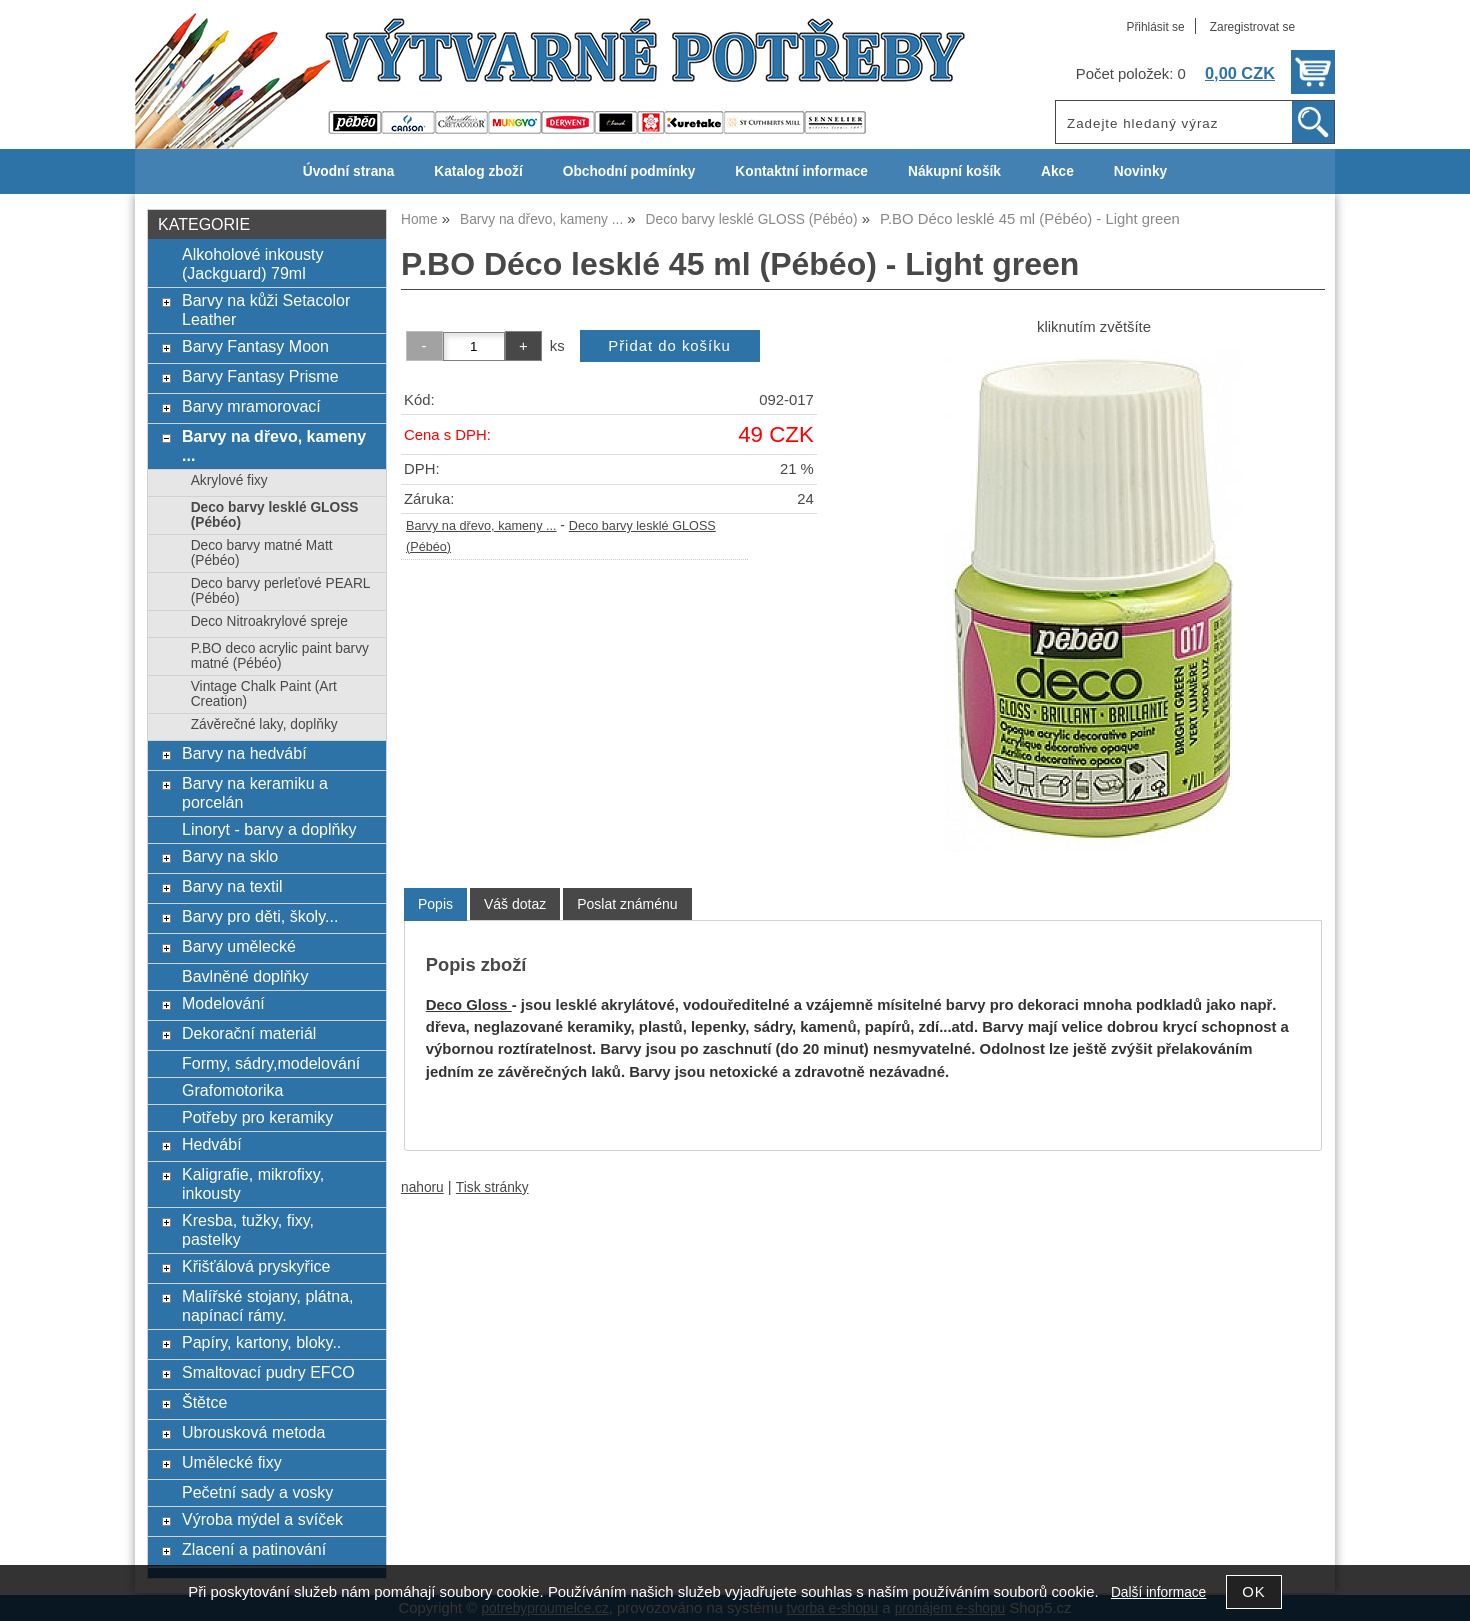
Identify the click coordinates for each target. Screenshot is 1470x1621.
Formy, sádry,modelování (271, 1063)
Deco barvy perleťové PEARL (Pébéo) (280, 591)
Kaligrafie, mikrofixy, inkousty (253, 1183)
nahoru (422, 1187)
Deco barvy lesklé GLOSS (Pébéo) (275, 515)
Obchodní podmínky (629, 171)
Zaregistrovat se (1252, 27)
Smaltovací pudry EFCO (268, 1372)
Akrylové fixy (229, 480)
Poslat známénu (627, 904)
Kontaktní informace (801, 171)
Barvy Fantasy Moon (255, 346)
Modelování (223, 1003)
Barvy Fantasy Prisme (260, 376)
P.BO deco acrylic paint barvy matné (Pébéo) (280, 656)
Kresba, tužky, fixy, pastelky (248, 1229)
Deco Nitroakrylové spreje (269, 621)
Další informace (1158, 1592)
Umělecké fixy (232, 1462)
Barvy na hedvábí (244, 753)
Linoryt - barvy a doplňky (269, 829)
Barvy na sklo (230, 856)
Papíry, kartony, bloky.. (261, 1342)
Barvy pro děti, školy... (260, 916)
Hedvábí (212, 1144)
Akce (1057, 171)
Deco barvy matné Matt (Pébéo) (262, 553)
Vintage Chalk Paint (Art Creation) (264, 694)
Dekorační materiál (249, 1033)
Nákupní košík (954, 171)
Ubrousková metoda (253, 1432)
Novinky (1140, 171)
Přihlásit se (1155, 27)
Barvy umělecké (239, 946)
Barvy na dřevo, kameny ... (481, 526)
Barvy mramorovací (251, 406)
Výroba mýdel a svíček (262, 1519)
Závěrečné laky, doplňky (264, 724)
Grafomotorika (232, 1090)
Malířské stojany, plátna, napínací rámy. (268, 1305)
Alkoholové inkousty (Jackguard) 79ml (253, 263)
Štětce (204, 1402)
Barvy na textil (232, 886)
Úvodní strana (348, 171)
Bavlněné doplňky (245, 976)
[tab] (435, 904)
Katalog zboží (478, 171)
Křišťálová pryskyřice (256, 1266)
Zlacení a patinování (254, 1549)
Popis (435, 904)
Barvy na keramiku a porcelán (255, 792)
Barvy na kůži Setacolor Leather (266, 309)
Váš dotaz (515, 904)
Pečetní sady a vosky (257, 1492)
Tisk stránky (492, 1187)
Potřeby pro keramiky (257, 1117)
